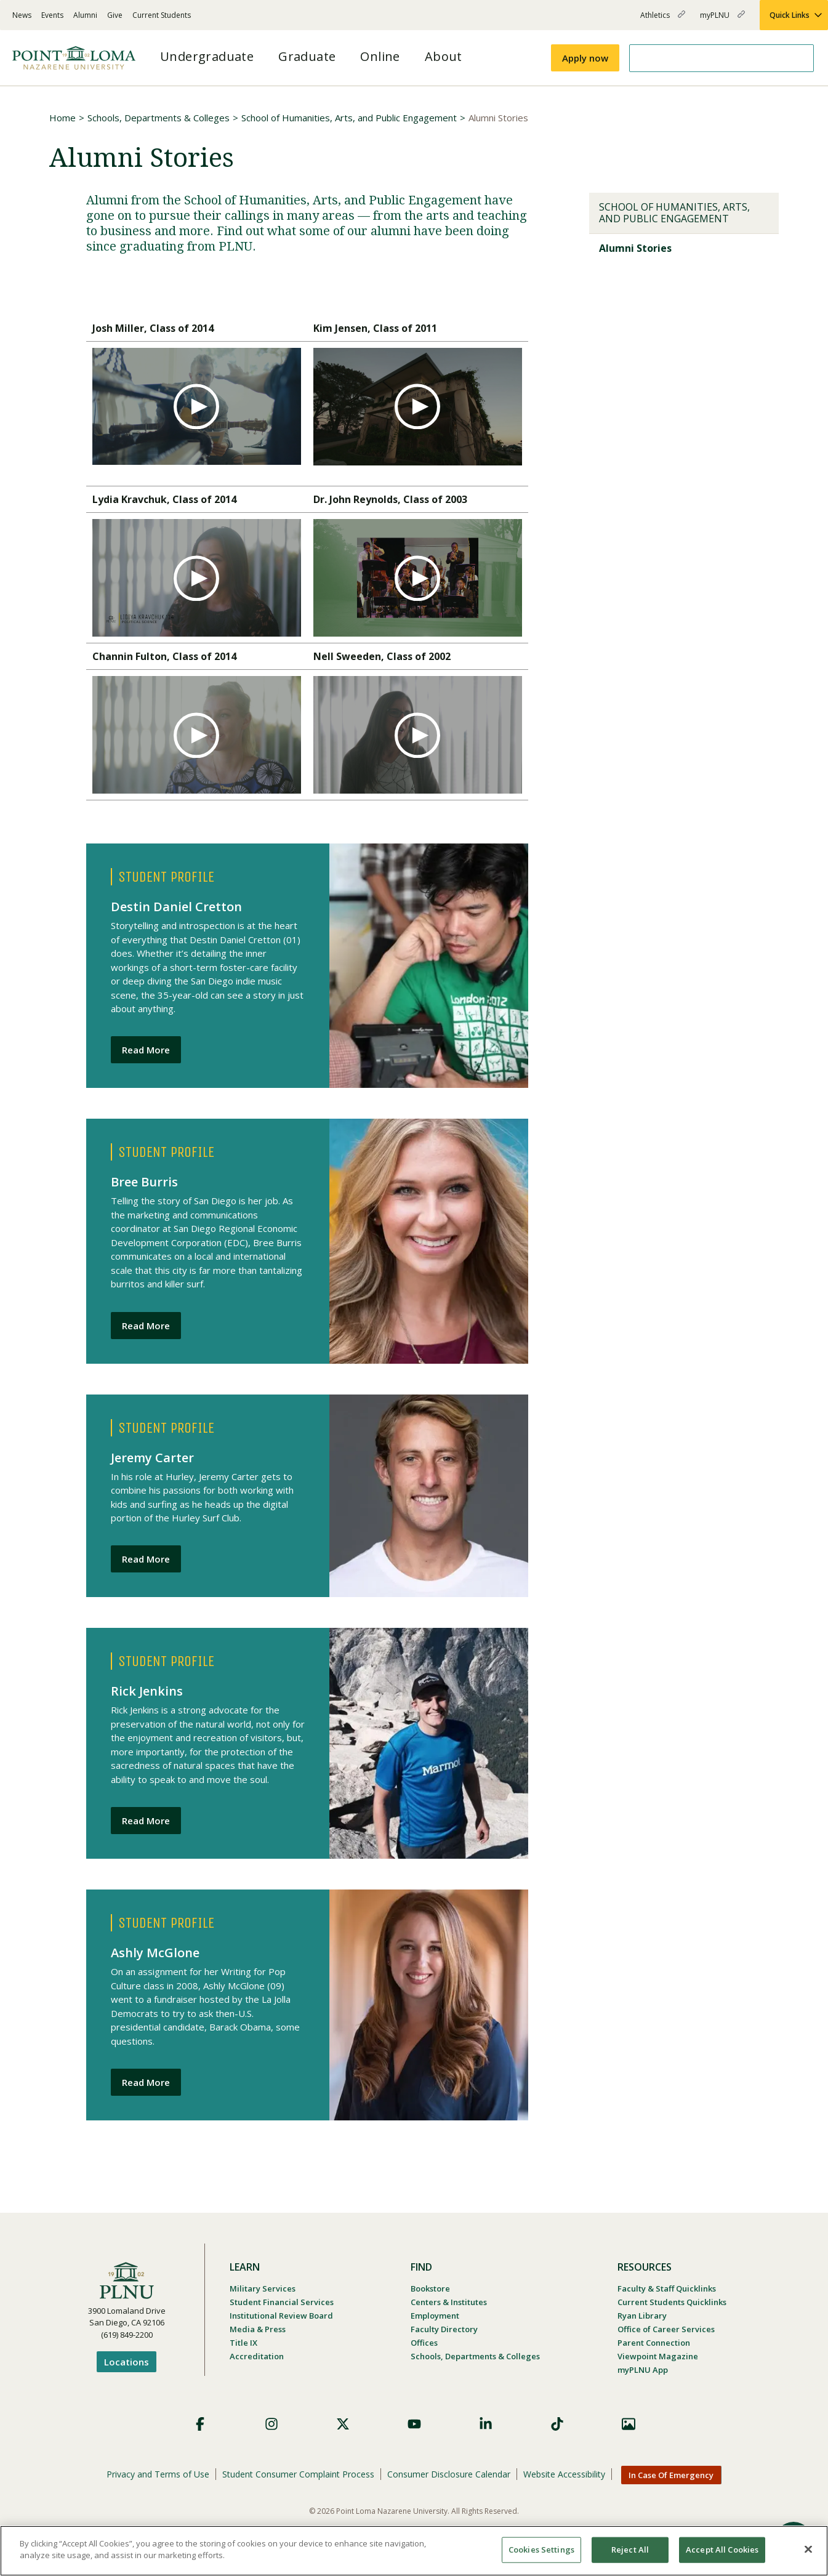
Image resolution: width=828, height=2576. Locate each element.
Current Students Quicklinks (671, 2302)
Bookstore (430, 2288)
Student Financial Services (282, 2302)
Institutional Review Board (281, 2315)
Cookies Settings (541, 2549)
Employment (435, 2315)
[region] (414, 2551)
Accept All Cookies (722, 2549)
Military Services (262, 2288)
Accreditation (257, 2356)
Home (62, 117)
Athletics (662, 20)
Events (52, 15)
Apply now (585, 58)
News (21, 15)
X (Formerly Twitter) (343, 2424)
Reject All (630, 2549)
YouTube (414, 2424)
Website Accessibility (564, 2474)
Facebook (200, 2424)
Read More (146, 1050)
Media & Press (258, 2329)
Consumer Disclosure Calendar (448, 2474)
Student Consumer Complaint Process (298, 2474)
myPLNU (722, 20)
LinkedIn (485, 2424)
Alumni (85, 15)
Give (115, 15)
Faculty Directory (444, 2329)
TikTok (557, 2424)
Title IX (243, 2342)
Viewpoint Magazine (657, 2356)
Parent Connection (653, 2342)
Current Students (161, 15)
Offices (424, 2342)
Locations (126, 2362)
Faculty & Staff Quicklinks (666, 2288)
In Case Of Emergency (671, 2475)
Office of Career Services (666, 2329)
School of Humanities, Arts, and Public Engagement (349, 117)
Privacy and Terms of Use (158, 2474)
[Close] (808, 2548)
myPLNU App (642, 2369)
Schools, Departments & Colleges (158, 117)
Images (628, 2424)
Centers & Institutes (449, 2302)
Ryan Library (642, 2315)
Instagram (271, 2424)
